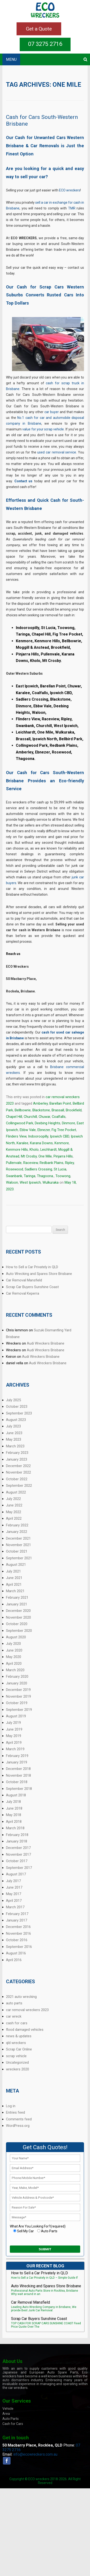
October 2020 (16, 1624)
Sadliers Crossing (38, 1169)
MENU (11, 59)
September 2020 (19, 1630)
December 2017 (18, 1848)
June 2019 (14, 1729)
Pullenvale (14, 1163)
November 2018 (18, 1775)
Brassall (58, 1110)
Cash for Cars (12, 2424)
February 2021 (17, 1597)
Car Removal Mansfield (24, 1280)
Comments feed (19, 2119)
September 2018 (19, 1789)
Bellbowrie (23, 1110)
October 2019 (16, 1703)
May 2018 (13, 1815)
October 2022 (16, 1479)
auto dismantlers (15, 2380)
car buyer (51, 412)
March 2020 (15, 1670)
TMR (71, 208)
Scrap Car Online (19, 2049)
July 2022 (13, 1499)
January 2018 (16, 1841)
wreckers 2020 (17, 2069)
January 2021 (16, 1604)
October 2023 (16, 1406)
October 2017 (16, 1861)
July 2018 (13, 1801)
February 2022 (17, 1525)
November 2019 (18, 1696)
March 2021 (15, 1591)
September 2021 (19, 1558)
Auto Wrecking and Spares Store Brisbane (39, 1274)
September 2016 (19, 1947)
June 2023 (14, 1433)
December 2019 (18, 1690)
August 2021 (16, 1564)
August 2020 (16, 1637)
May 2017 (13, 1894)
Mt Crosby (29, 1156)
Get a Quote (39, 29)
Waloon (12, 1182)
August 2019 (16, 1716)
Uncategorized (17, 2062)
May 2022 (13, 1512)
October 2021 (16, 1551)
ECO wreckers (69, 190)
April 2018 (14, 1821)
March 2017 (15, 1907)
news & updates (18, 2036)
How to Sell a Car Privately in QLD (32, 1267)
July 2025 (13, 1400)
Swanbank (14, 1176)
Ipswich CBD (59, 1136)
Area (6, 2414)
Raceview (30, 1163)
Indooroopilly (38, 1136)
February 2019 (17, 1756)
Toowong (62, 1176)
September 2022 (19, 1485)
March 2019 (15, 1749)
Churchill (30, 1116)
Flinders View (16, 1136)
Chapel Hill (14, 1116)
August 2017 (16, 1874)
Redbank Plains (51, 1163)
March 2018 (15, 1828)
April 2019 (14, 1742)
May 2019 (13, 1736)
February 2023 (17, 1452)
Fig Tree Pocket (64, 1130)
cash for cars (16, 2023)
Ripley (69, 1163)
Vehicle (7, 2409)
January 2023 (16, 1459)
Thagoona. (45, 1176)
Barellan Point (60, 1103)
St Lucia (60, 1169)
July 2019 (13, 1722)
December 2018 (18, 1769)
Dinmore (68, 1123)
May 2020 (13, 1657)
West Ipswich (30, 1182)
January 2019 (16, 1762)
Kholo (34, 1149)
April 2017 (14, 1900)
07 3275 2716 (45, 44)
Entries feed (15, 2112)
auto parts (14, 2003)
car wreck (13, 2016)
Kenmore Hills (17, 1149)
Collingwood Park (19, 1123)
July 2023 (13, 1426)
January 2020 (16, 1683)
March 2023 (15, 1446)
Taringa (29, 1176)
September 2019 (19, 1709)
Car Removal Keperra (22, 1293)
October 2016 (16, 1940)
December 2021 (18, 1538)
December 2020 (18, 1611)
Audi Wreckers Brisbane (45, 1343)
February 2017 (17, 1914)
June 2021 (14, 1578)
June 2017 (14, 1887)
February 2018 (17, 1835)
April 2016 (14, 1960)
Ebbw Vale (28, 1130)
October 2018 (16, 1782)
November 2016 (18, 1933)
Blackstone (41, 1110)
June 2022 (14, 1505)
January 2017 (16, 1920)
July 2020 (13, 1643)
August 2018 (16, 1795)
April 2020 (14, 1663)
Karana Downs (41, 1143)
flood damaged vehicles (24, 2029)
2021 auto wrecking (21, 1997)
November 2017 (18, 1854)
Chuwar (44, 1116)
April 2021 (14, 1584)
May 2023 (13, 1439)
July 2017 (13, 1881)
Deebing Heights (47, 1123)
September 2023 (19, 1413)
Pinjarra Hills (63, 1156)
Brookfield (74, 1110)
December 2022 (18, 1466)
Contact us (23, 481)
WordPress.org (18, 2125)
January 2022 (16, 1532)
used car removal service (56, 452)
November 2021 (18, 1545)
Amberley (40, 1103)
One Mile (45, 1156)
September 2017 (19, 1868)
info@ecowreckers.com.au (35, 2454)
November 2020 (18, 1617)
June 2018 (14, 1808)
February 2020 (17, 1676)
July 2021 (13, 1571)
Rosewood (14, 1169)
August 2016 (16, 1953)
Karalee (22, 1143)
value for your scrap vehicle (43, 429)
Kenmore (61, 1143)
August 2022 (16, 1492)
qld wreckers (16, 2043)
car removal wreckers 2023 (27, 2010)
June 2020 (14, 1650)
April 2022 (14, 1518)
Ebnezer (43, 1130)
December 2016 (18, 1927)
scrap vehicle (16, 2056)
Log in (10, 2106)
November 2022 (18, 1472)
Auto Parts (10, 2419)
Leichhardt (48, 1149)
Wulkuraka (50, 1182)
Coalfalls (59, 1116)
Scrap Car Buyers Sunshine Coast (32, 1287)
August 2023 (16, 1420)
